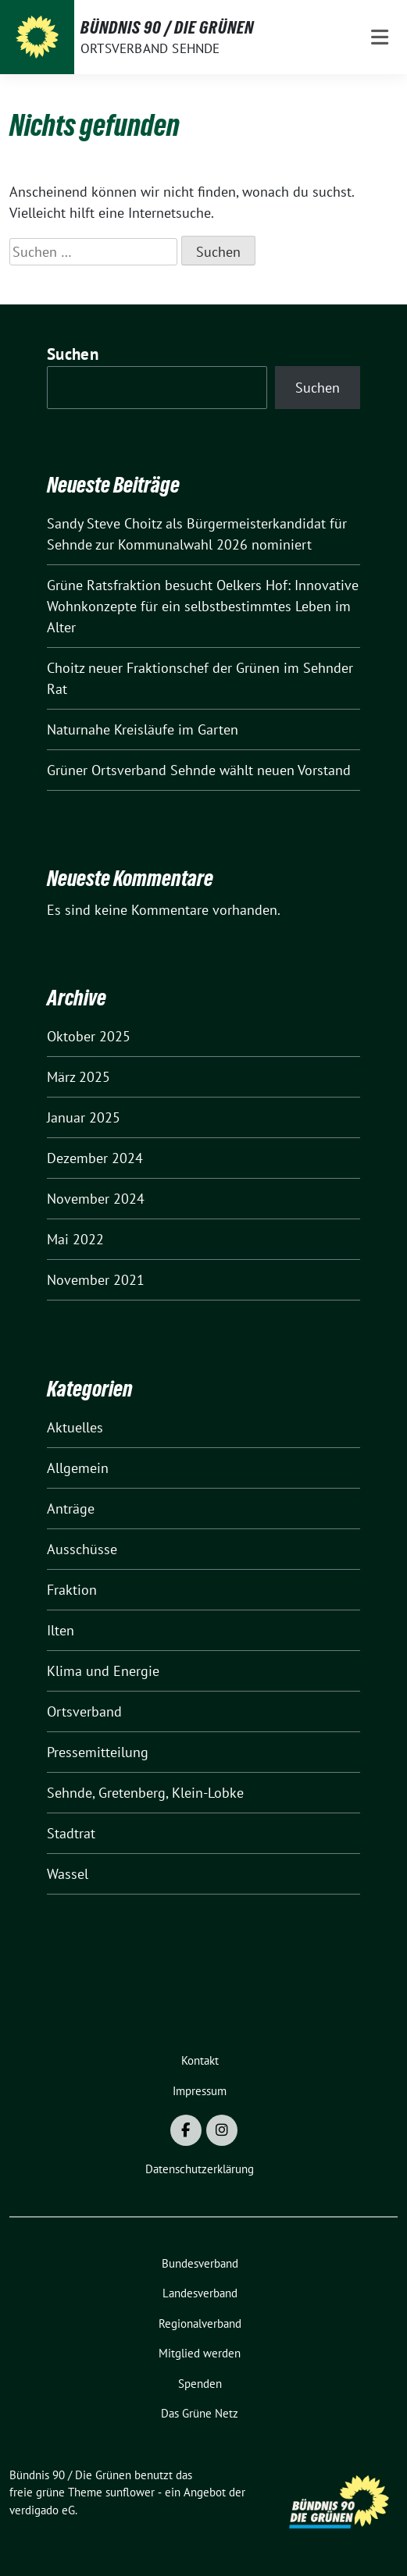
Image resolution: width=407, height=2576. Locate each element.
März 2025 (78, 1077)
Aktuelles (75, 1427)
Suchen (72, 354)
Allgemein (78, 1468)
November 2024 (96, 1199)
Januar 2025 (83, 1117)
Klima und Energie (103, 1671)
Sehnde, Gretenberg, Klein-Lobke (145, 1793)
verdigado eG (42, 2510)
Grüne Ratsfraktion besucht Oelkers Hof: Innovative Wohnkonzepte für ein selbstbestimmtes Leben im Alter (203, 606)
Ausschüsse (82, 1549)
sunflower (130, 2492)
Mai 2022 (75, 1239)
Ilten (60, 1630)
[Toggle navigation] (380, 37)
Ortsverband (84, 1711)
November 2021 (96, 1280)
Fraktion (72, 1590)
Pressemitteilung (97, 1752)
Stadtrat (71, 1833)
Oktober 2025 (88, 1036)
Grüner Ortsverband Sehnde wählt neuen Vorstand (199, 770)
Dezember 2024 (95, 1158)
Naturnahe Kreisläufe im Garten (142, 729)
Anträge (71, 1508)
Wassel (67, 1874)
